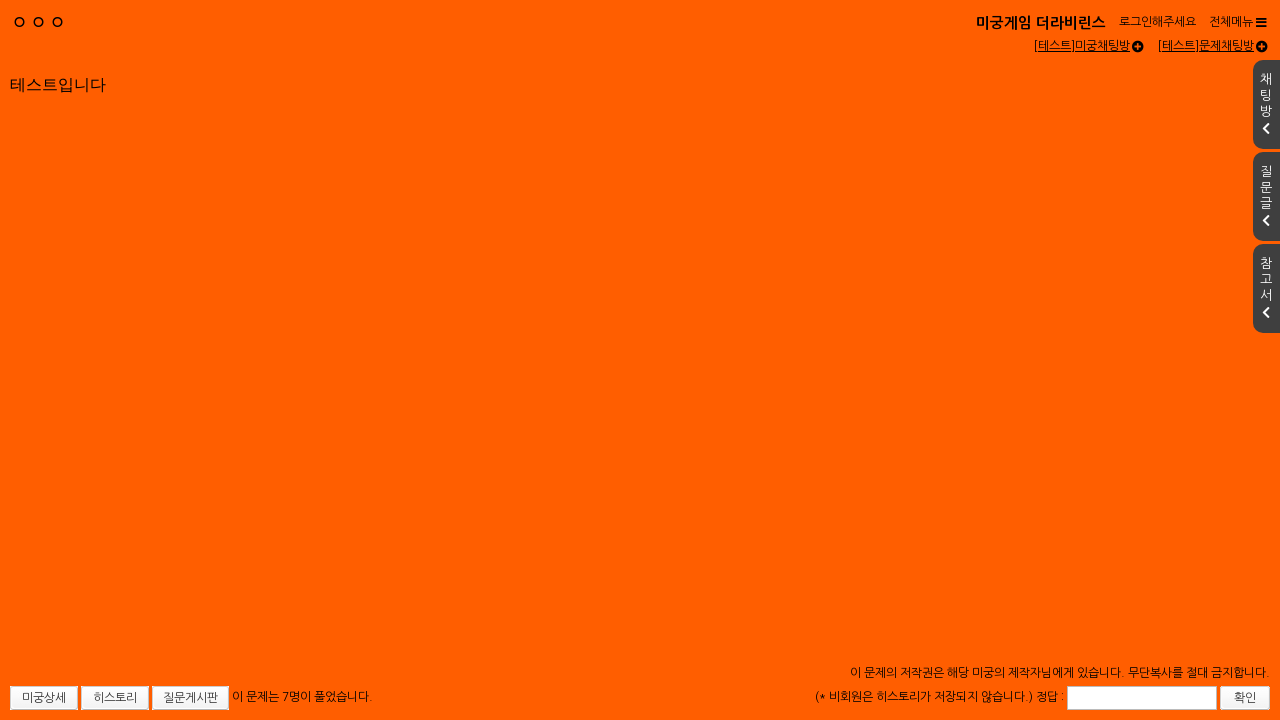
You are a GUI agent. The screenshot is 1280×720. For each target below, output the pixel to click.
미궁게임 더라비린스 (1041, 23)
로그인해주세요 (1157, 22)
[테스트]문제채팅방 (1212, 46)
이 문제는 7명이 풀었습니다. (302, 697)
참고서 (1266, 288)
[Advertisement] (640, 294)
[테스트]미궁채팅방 (1088, 46)
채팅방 (1266, 104)
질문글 (1266, 196)
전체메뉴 (1238, 22)
